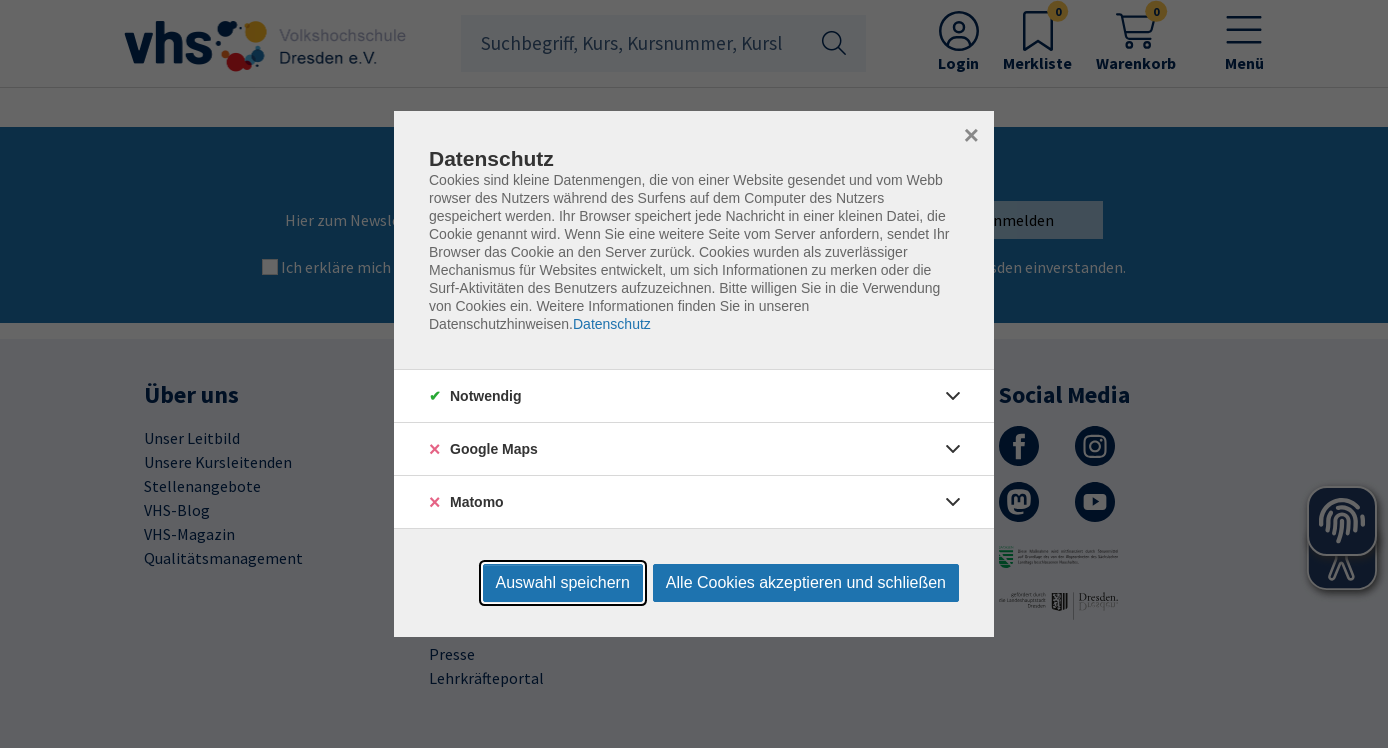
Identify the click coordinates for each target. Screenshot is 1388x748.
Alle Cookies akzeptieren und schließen (806, 582)
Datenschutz (612, 324)
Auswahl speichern (563, 582)
